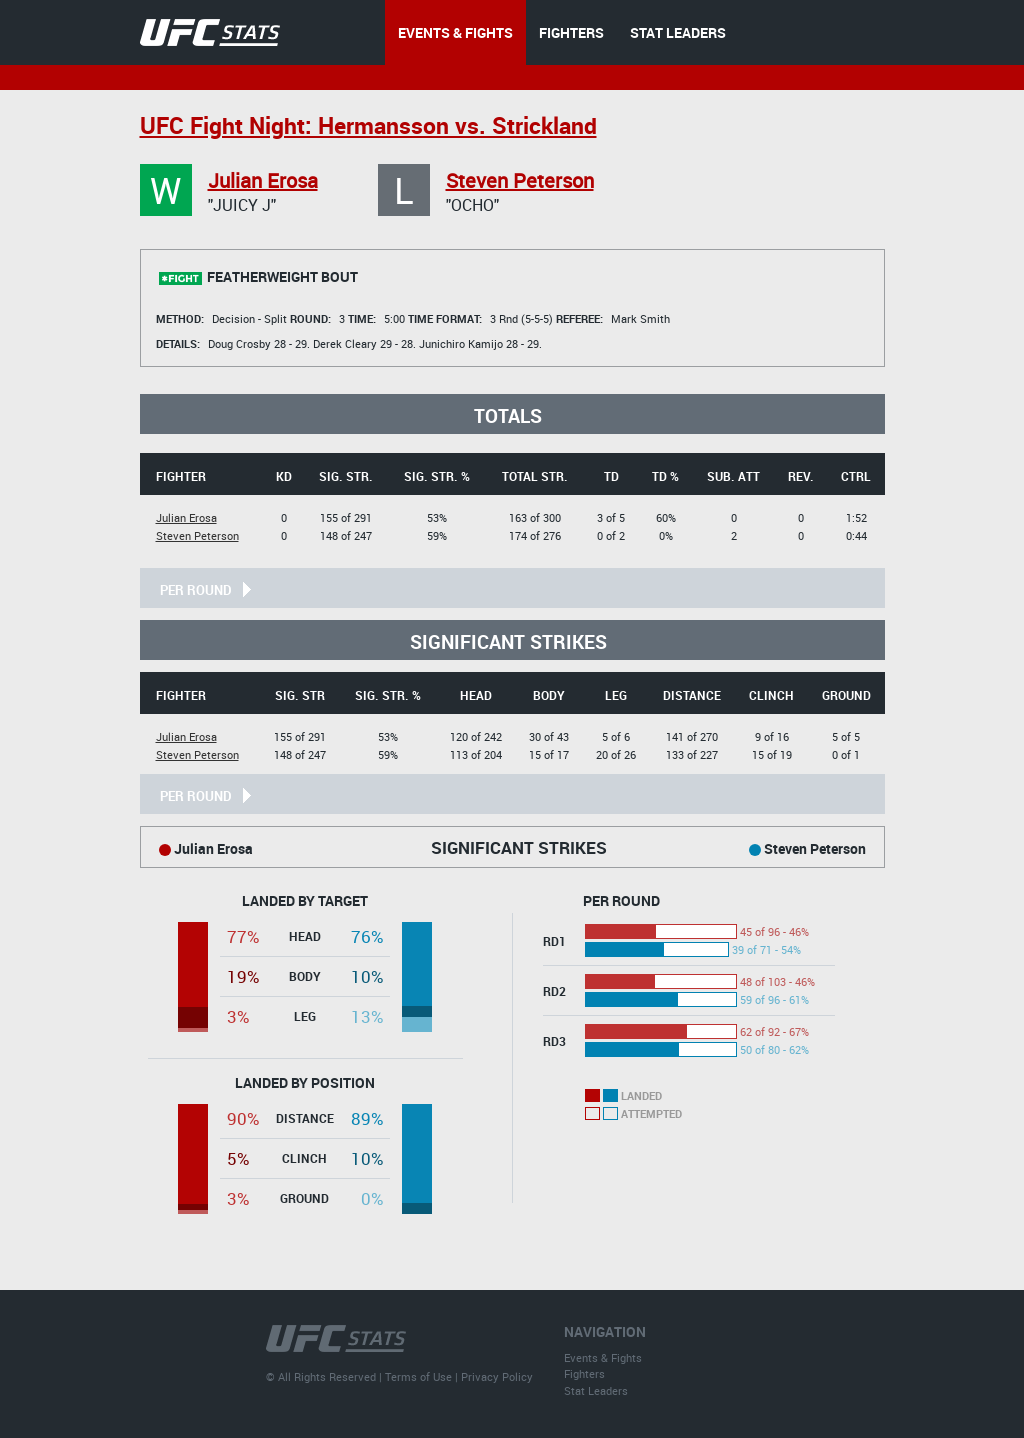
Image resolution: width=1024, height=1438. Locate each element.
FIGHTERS (571, 32)
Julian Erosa (263, 180)
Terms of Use (418, 1376)
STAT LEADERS (678, 32)
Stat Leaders (596, 1390)
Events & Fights (603, 1357)
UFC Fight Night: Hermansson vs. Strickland (368, 125)
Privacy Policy (497, 1376)
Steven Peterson (520, 180)
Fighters (584, 1373)
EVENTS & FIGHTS (455, 32)
